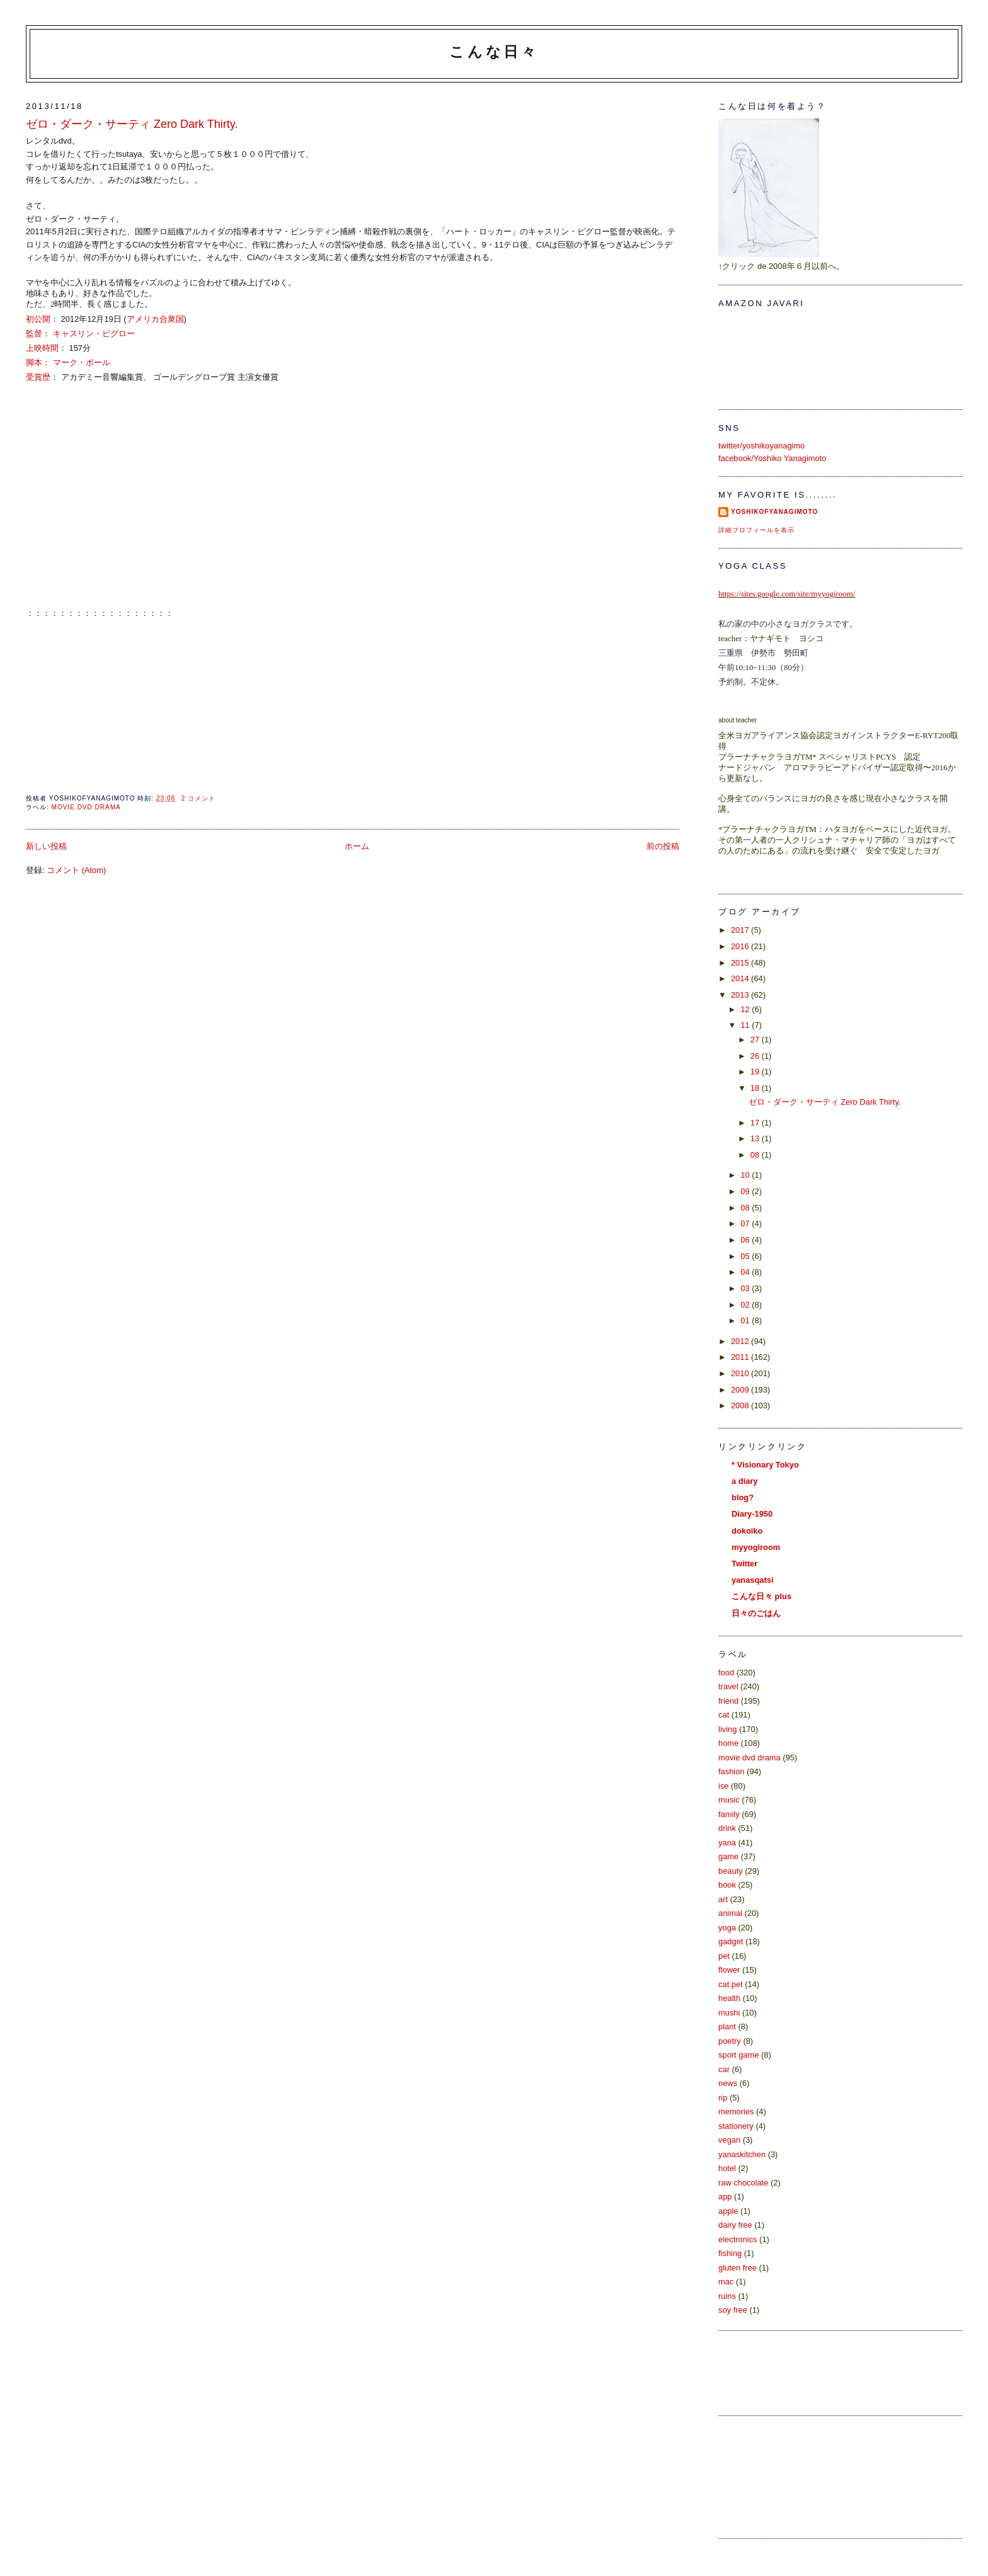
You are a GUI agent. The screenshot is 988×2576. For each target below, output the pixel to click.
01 (746, 1320)
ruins (727, 2296)
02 (746, 1304)
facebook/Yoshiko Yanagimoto (772, 458)
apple (728, 2211)
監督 (34, 333)
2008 (741, 1405)
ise (723, 1786)
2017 (741, 930)
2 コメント (198, 798)
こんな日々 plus (761, 1596)
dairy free (735, 2225)
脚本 (34, 362)
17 (756, 1122)
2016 (741, 946)
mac (725, 2281)
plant (727, 2026)
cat (723, 1714)
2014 (741, 978)
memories (736, 2111)
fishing (730, 2253)
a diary (744, 1481)
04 (746, 1272)
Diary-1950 (752, 1514)
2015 (741, 962)
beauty (730, 1871)
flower (729, 1970)
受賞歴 (38, 377)
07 (746, 1223)
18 (756, 1088)
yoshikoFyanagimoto (774, 511)
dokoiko (747, 1531)
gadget (730, 1941)
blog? (743, 1497)
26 (756, 1056)
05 (746, 1256)
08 (756, 1155)
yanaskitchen (742, 2154)
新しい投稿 (46, 846)
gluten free (737, 2267)
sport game (738, 2055)
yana (727, 1842)
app (725, 2196)
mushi (729, 2012)
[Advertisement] (775, 2475)
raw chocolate (743, 2182)
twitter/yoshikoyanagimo (761, 445)
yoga (727, 1927)
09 (746, 1191)
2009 (741, 1389)
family (729, 1814)
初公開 (38, 319)
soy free (732, 2310)
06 (746, 1240)
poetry (729, 2041)
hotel (727, 2168)
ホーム (357, 846)
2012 (741, 1341)
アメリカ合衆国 (155, 319)
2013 (741, 995)
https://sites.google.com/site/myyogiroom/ (786, 594)
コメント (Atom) (76, 870)
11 (746, 1025)
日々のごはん (756, 1613)
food (726, 1672)
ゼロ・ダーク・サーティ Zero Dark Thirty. (132, 124)
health (729, 1998)
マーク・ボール (81, 362)
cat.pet (730, 1984)
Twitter (744, 1563)
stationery (736, 2126)
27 (756, 1039)
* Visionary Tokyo (765, 1464)
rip (722, 2097)
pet (724, 1956)
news (727, 2083)
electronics (737, 2239)
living (727, 1729)
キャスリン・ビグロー (94, 333)
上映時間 (42, 348)
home (728, 1743)
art (723, 1899)
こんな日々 (493, 51)
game (728, 1856)
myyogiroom (756, 1547)
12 (746, 1009)
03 (746, 1288)
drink (727, 1828)
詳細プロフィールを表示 (756, 530)
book (727, 1884)
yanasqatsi (752, 1580)
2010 (741, 1373)
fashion (731, 1771)
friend (728, 1701)
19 (756, 1071)
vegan (729, 2140)
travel (728, 1686)
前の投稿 (662, 846)
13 (756, 1138)
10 (746, 1175)
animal (730, 1913)
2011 (741, 1357)
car (724, 2069)
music (729, 1799)
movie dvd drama (86, 807)
